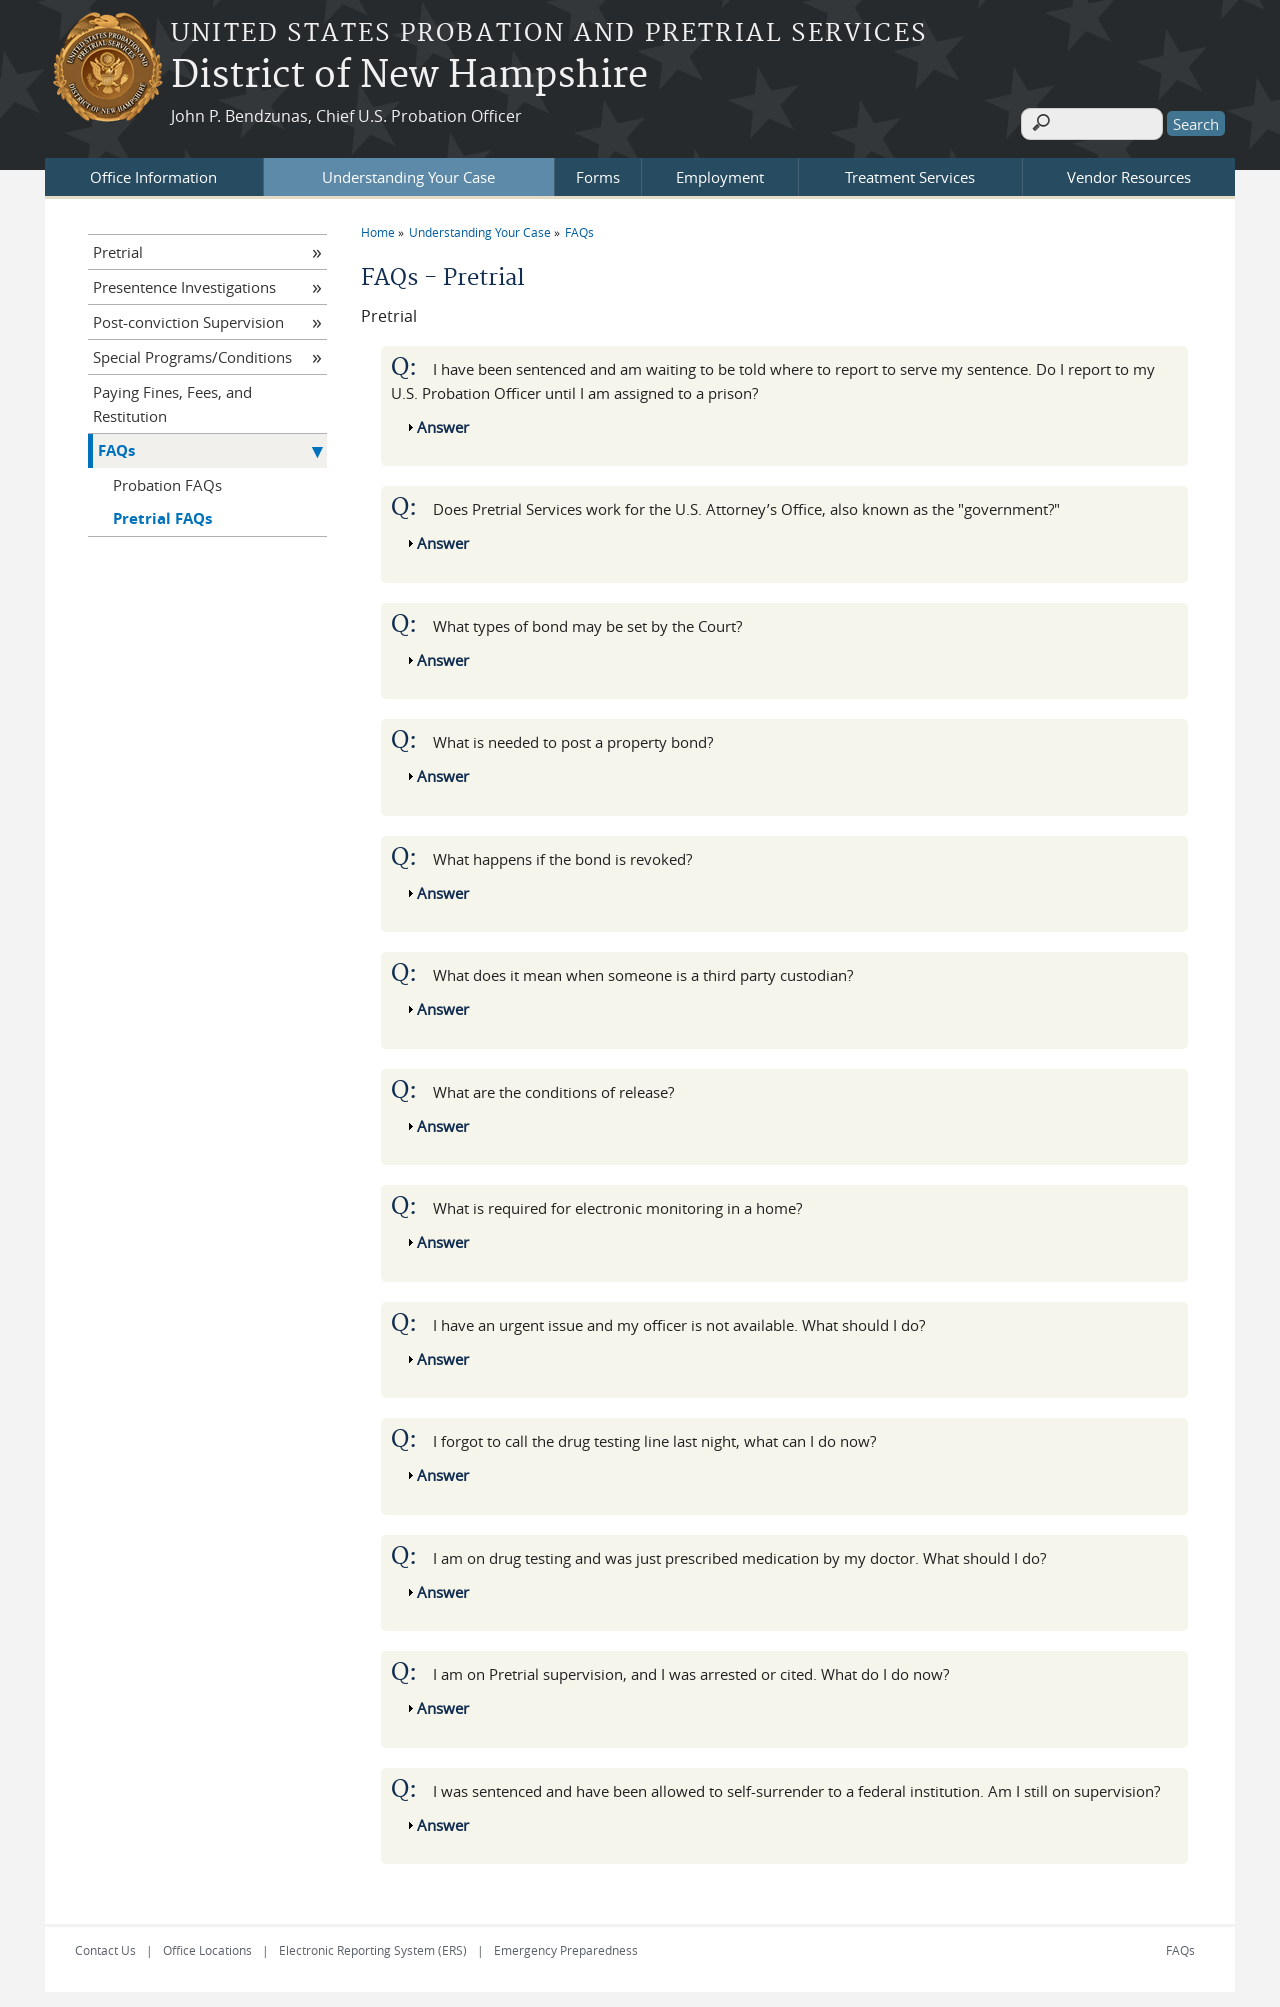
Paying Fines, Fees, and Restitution (172, 398)
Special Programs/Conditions (192, 351)
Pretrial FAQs (162, 512)
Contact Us (105, 1945)
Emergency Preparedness (566, 1945)
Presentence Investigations (184, 281)
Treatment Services (910, 171)
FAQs (579, 226)
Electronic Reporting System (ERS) (373, 1945)
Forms (598, 171)
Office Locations (207, 1945)
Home (378, 226)
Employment (720, 171)
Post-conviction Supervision (188, 316)
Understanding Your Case (408, 171)
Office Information (153, 171)
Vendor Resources (1129, 171)
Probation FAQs (167, 479)
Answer (443, 421)
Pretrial (118, 246)
